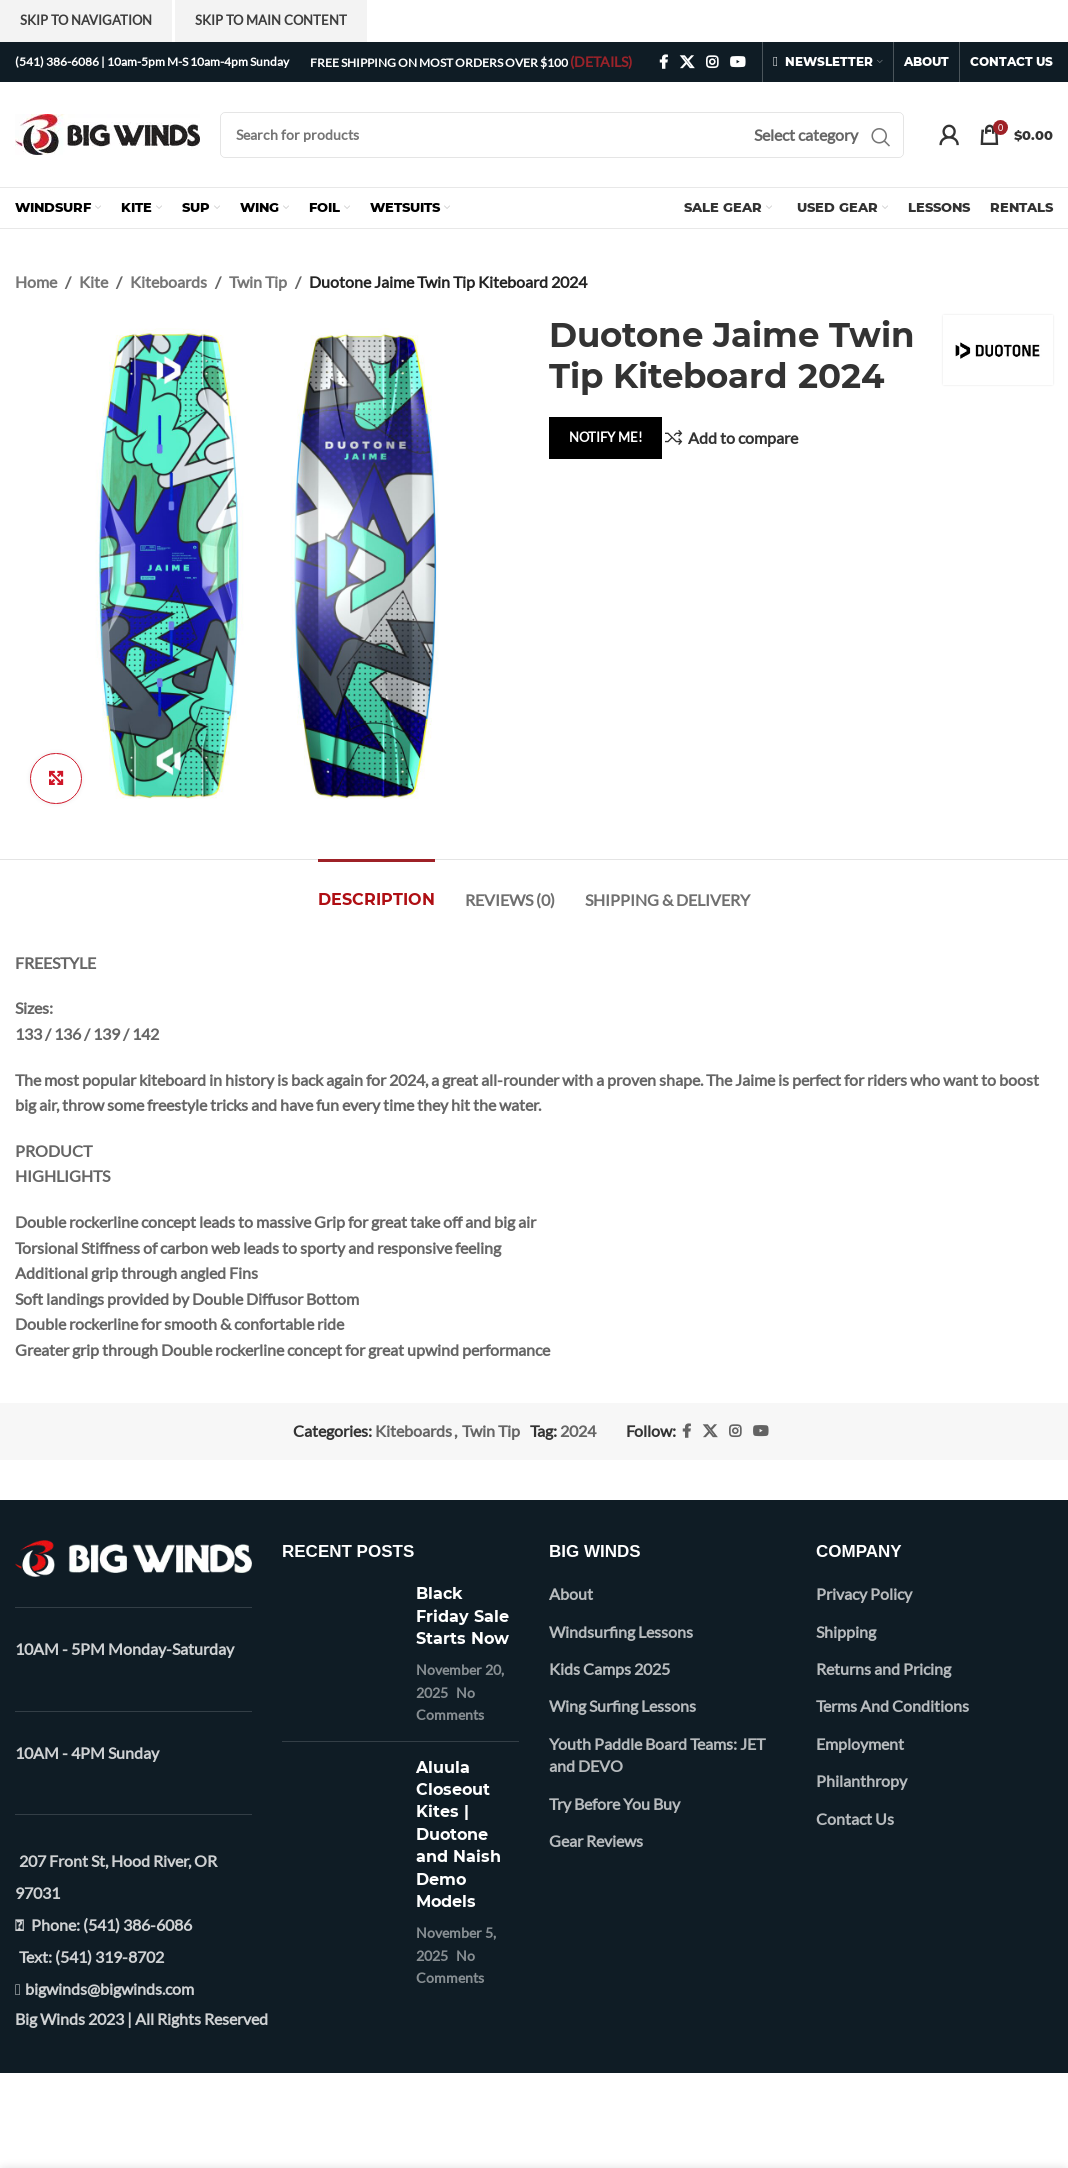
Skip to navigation (86, 20)
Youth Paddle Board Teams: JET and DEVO (657, 1754)
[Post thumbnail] (341, 1654)
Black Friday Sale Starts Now (462, 1616)
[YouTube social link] (738, 62)
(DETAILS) (601, 61)
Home (36, 281)
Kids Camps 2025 (609, 1668)
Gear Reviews (596, 1840)
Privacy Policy (864, 1593)
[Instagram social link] (712, 62)
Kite (93, 281)
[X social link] (687, 62)
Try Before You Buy (614, 1803)
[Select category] (806, 135)
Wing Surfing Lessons (622, 1705)
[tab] (376, 889)
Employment (860, 1743)
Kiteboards (168, 281)
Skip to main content (271, 20)
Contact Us (855, 1818)
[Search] (562, 135)
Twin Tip (258, 281)
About (571, 1593)
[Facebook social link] (663, 62)
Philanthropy (861, 1780)
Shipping (846, 1631)
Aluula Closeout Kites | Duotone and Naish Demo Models (458, 1834)
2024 (578, 1430)
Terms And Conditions (892, 1705)
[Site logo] (107, 132)
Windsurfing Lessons (621, 1631)
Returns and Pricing (883, 1668)
